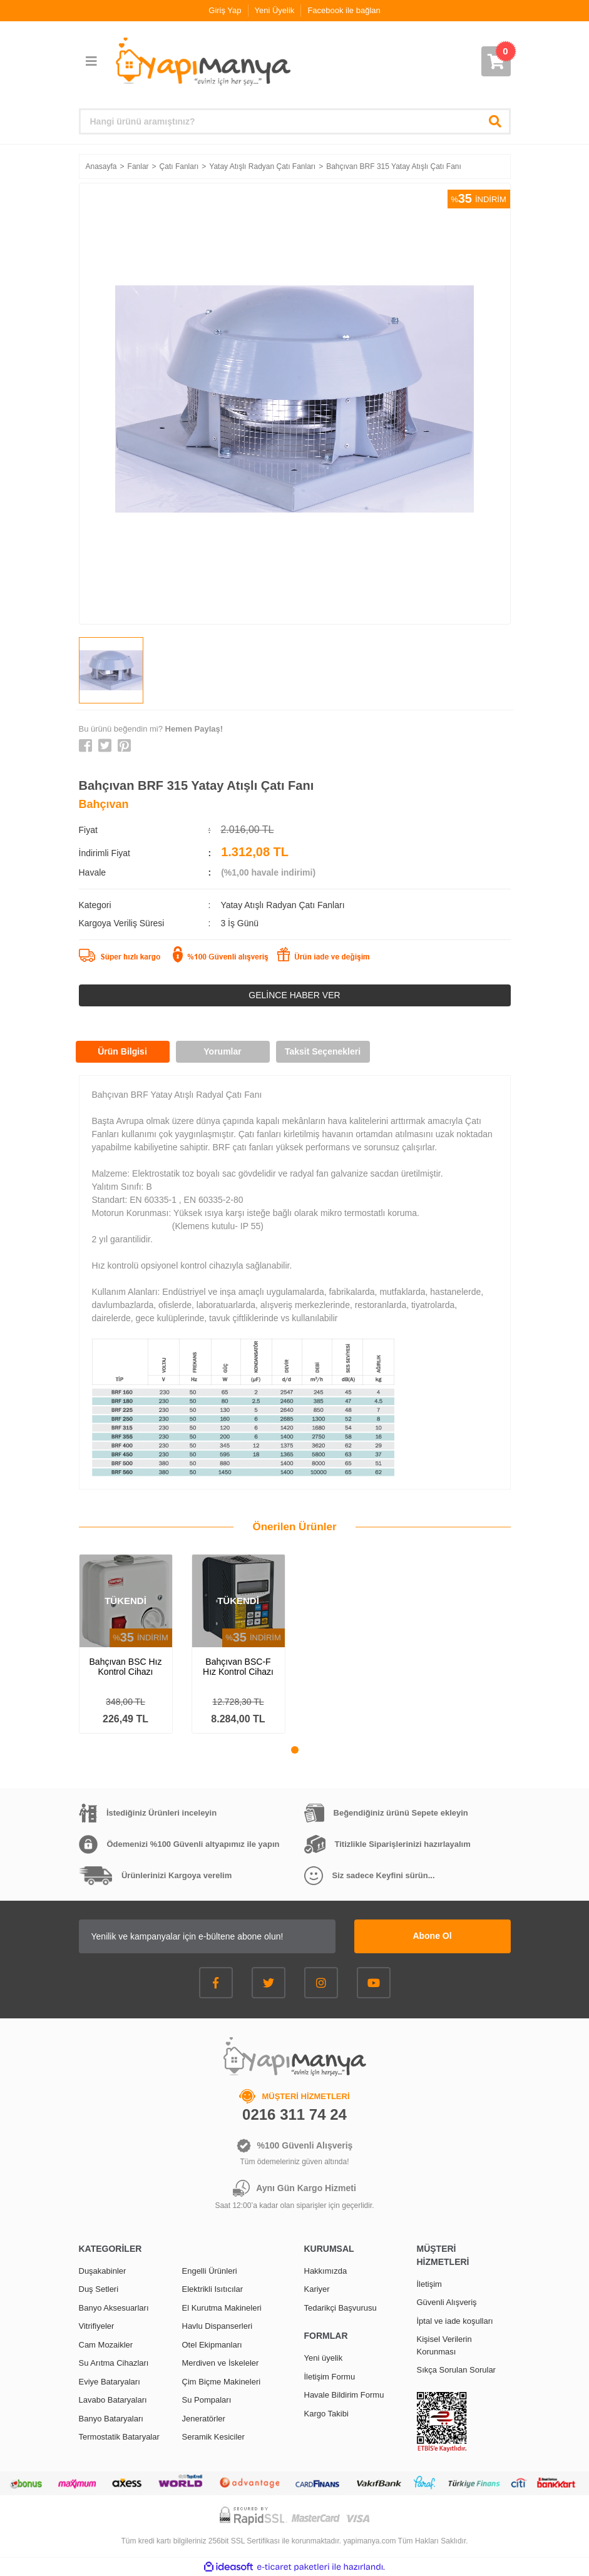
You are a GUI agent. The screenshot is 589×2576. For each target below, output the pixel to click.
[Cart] (496, 61)
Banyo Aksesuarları (114, 2308)
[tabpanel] (125, 1644)
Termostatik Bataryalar (119, 2436)
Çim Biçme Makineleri (221, 2381)
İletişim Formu (330, 2376)
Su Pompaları (207, 2400)
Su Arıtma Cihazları (114, 2363)
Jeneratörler (203, 2418)
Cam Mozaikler (106, 2344)
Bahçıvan (104, 804)
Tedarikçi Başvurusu (340, 2308)
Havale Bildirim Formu (344, 2395)
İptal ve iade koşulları (455, 2321)
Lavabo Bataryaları (113, 2400)
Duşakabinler (102, 2271)
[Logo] (202, 62)
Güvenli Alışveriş (447, 2302)
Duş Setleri (99, 2289)
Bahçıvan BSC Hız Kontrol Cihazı (126, 1667)
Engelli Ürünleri (209, 2271)
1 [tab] (295, 1750)
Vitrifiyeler (97, 2326)
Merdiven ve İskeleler (220, 2363)
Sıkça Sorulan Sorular (456, 2369)
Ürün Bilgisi (122, 1051)
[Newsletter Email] (207, 1936)
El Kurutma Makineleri (222, 2308)
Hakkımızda (325, 2271)
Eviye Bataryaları (109, 2381)
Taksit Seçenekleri (323, 1051)
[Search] (295, 121)
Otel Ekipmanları (212, 2344)
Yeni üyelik (323, 2358)
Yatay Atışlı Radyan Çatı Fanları (282, 905)
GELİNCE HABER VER (294, 995)
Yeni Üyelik (275, 10)
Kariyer (317, 2289)
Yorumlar (222, 1051)
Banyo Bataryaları (111, 2418)
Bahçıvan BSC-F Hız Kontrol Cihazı (238, 1667)
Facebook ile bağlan (343, 10)
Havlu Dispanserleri (217, 2326)
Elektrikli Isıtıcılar (212, 2289)
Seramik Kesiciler (213, 2436)
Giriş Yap (224, 10)
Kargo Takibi (326, 2413)
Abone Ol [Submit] (431, 1936)
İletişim (429, 2284)
